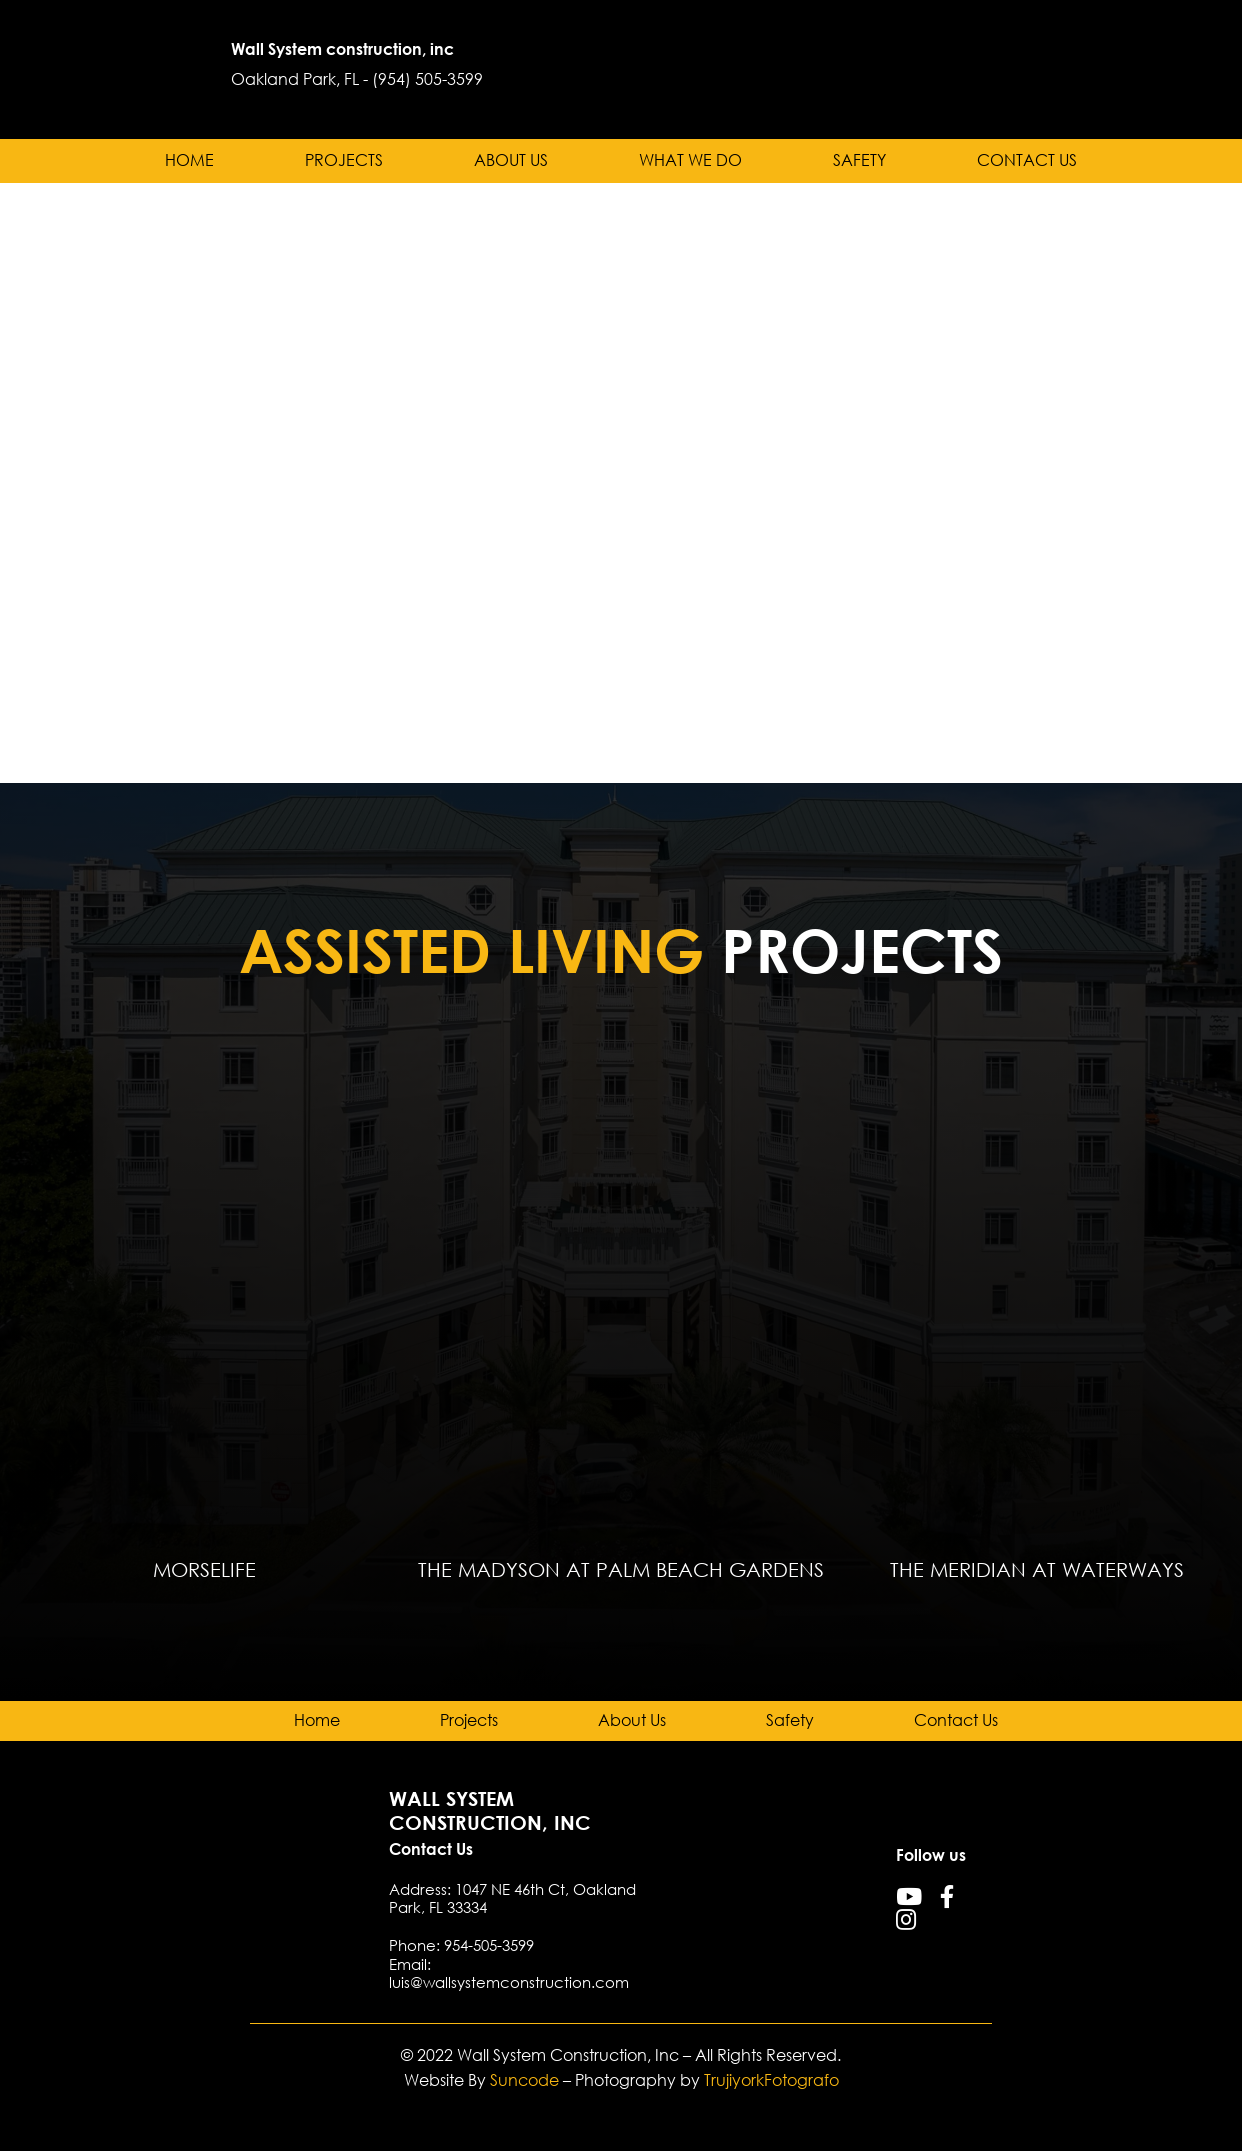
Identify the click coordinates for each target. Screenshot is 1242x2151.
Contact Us (1027, 160)
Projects (344, 160)
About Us (511, 160)
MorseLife (204, 1569)
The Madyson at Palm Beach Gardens (621, 1569)
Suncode (524, 2080)
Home (189, 160)
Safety (859, 160)
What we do (690, 160)
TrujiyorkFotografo (771, 2080)
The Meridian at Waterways (1037, 1569)
